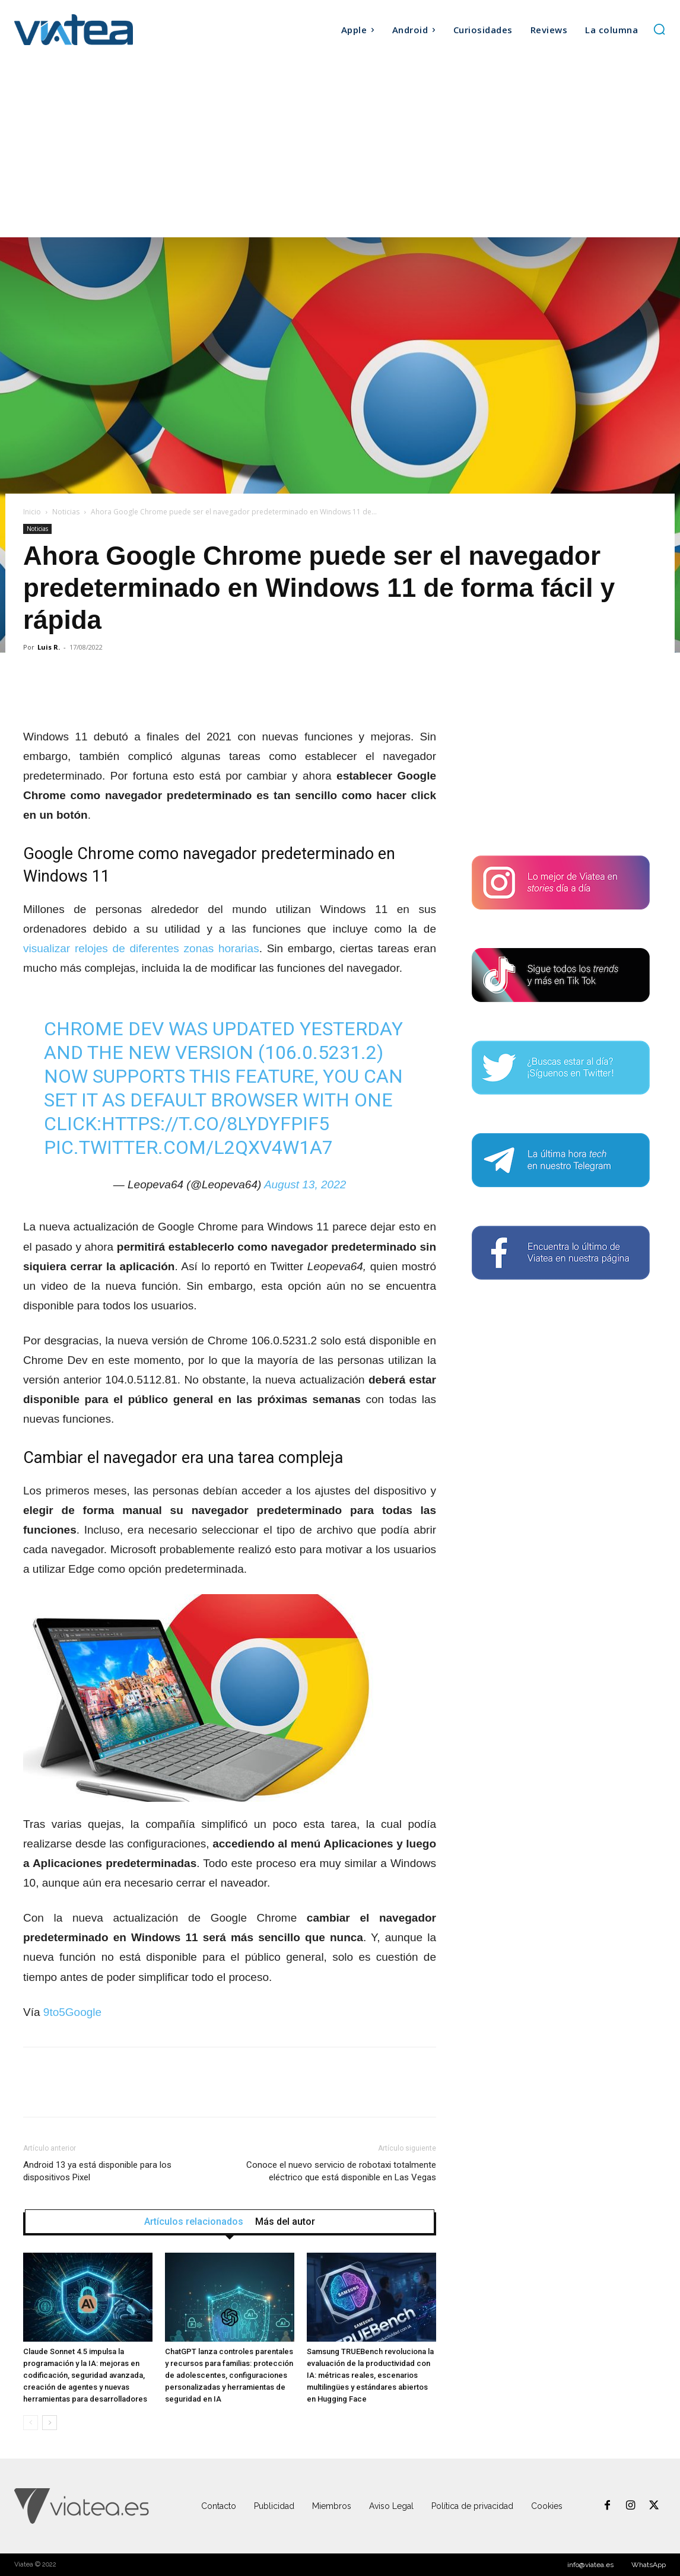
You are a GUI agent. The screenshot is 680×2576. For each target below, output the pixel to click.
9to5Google (72, 2012)
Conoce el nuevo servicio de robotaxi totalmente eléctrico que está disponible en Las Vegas (341, 2171)
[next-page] (49, 2422)
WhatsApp (648, 2565)
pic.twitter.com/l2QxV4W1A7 (188, 1147)
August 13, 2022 (305, 1184)
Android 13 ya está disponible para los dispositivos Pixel (97, 2171)
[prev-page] (30, 2422)
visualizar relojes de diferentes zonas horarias (141, 948)
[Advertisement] (340, 148)
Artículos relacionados (193, 2222)
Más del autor (285, 2222)
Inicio (32, 512)
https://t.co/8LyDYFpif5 (215, 1123)
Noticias (66, 512)
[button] (659, 29)
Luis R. (48, 647)
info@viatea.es (590, 2565)
